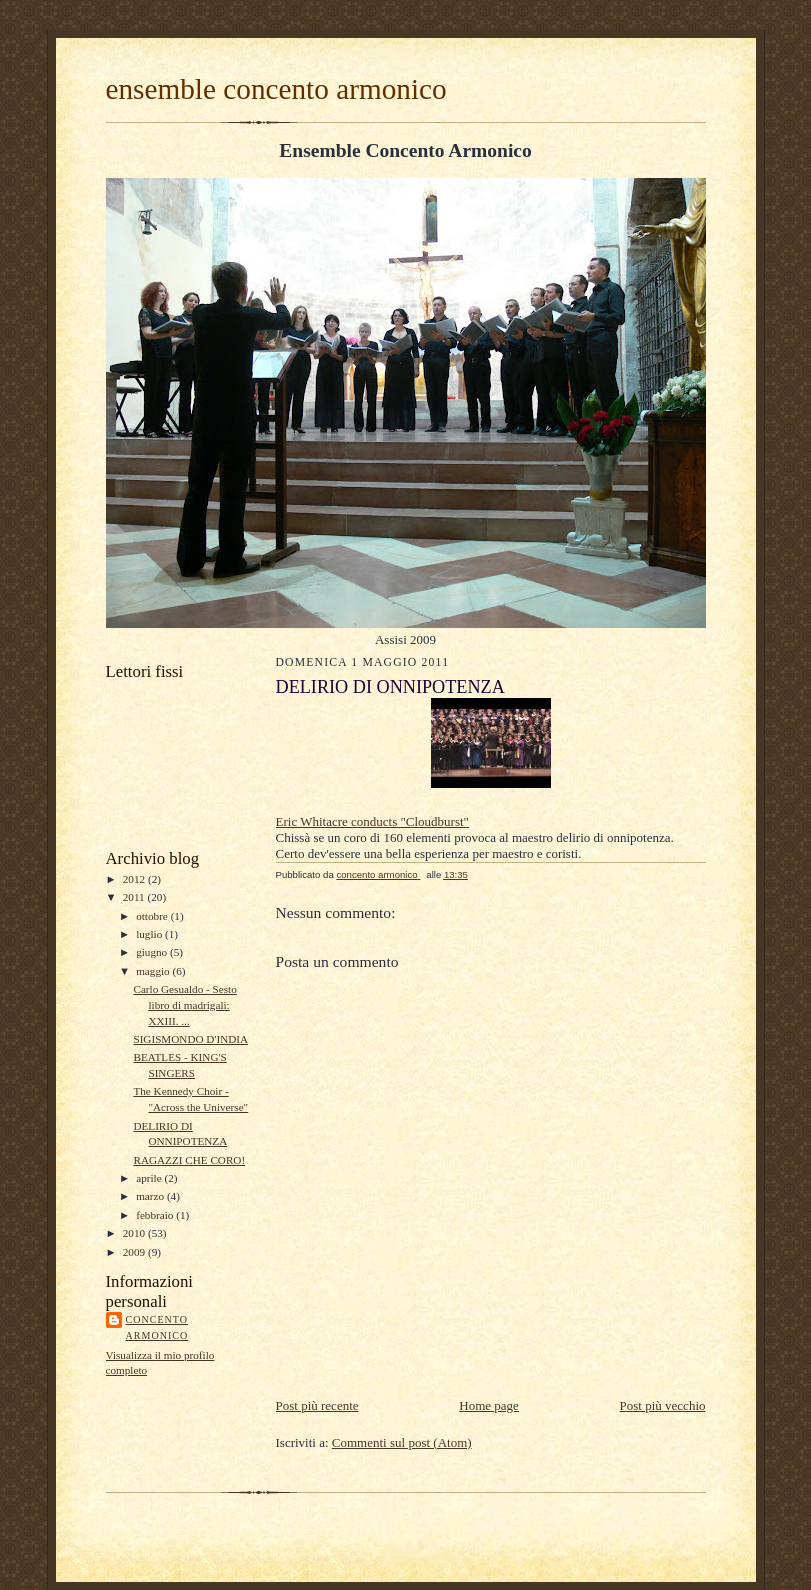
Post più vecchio (663, 1405)
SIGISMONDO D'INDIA (190, 1039)
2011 (135, 897)
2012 (135, 879)
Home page (489, 1405)
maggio (154, 971)
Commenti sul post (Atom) (402, 1442)
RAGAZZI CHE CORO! (189, 1160)
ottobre (153, 916)
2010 (135, 1233)
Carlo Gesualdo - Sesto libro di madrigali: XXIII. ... (184, 1004)
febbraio (156, 1215)
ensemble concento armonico (276, 89)
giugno (153, 952)
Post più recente (317, 1405)
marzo (151, 1196)
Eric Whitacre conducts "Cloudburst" (372, 821)
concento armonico (157, 1327)
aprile (150, 1178)
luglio (150, 934)
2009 (135, 1252)
